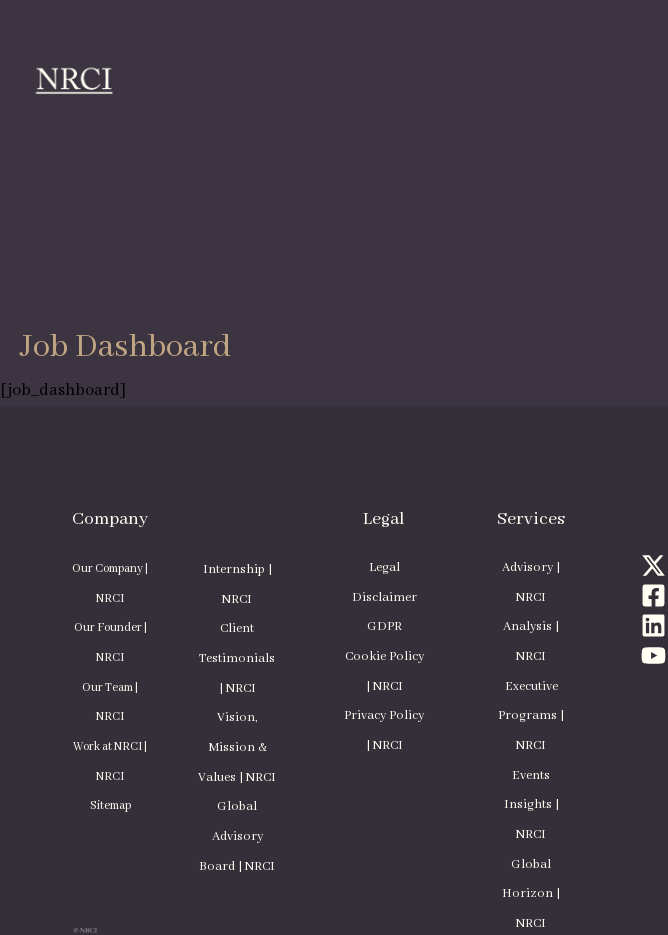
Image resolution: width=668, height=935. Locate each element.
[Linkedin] (653, 625)
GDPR (384, 627)
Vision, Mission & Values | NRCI (237, 747)
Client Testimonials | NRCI (237, 658)
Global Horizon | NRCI (531, 894)
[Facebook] (653, 595)
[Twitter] (653, 565)
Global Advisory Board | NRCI (237, 836)
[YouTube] (653, 655)
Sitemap (110, 805)
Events (531, 776)
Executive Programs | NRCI (531, 716)
